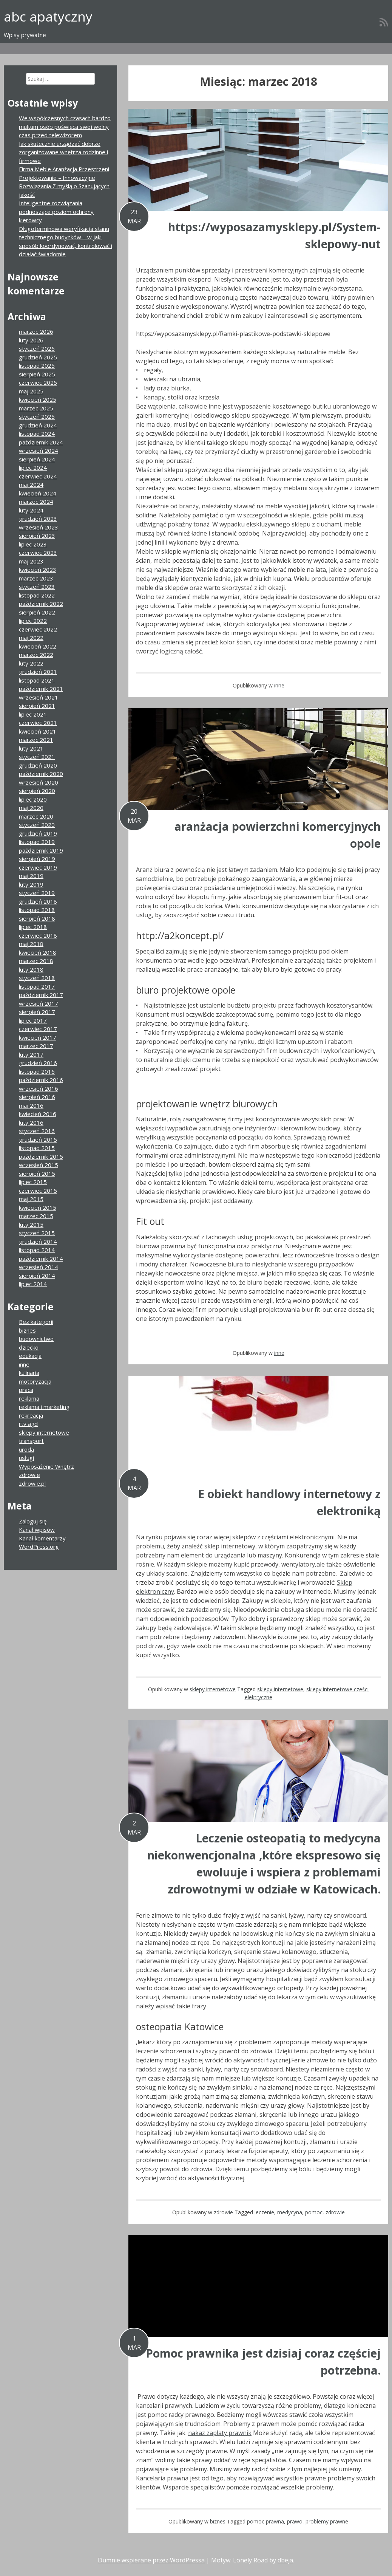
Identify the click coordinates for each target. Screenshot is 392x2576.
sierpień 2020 (37, 790)
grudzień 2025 (38, 357)
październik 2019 (41, 850)
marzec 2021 (36, 739)
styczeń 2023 (37, 586)
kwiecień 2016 (37, 1114)
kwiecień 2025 (37, 399)
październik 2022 (41, 603)
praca (26, 1389)
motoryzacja (35, 1381)
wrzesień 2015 (38, 1165)
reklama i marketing (44, 1406)
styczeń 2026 (37, 348)
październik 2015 (41, 1156)
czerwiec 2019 (38, 867)
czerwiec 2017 (38, 1029)
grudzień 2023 (38, 518)
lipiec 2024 (33, 467)
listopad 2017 (37, 986)
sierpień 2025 (37, 374)
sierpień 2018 (37, 918)
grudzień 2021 (38, 671)
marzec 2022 (36, 654)
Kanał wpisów (37, 1529)
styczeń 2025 (37, 416)
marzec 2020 (36, 816)
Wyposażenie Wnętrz (46, 1466)
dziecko (29, 1347)
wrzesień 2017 (38, 1003)
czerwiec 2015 (38, 1190)
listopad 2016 (37, 1071)
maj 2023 (31, 561)
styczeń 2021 (37, 756)
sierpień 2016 (37, 1097)
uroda (26, 1449)
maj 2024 (31, 484)
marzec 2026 (36, 331)
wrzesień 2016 (38, 1088)
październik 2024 (41, 442)
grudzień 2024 (38, 425)
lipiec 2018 (33, 926)
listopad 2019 (37, 841)
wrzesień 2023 (38, 527)
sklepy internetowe (213, 1689)
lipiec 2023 (33, 544)
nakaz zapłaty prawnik (220, 2433)
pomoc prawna (265, 2521)
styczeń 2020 (37, 824)
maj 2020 (31, 807)
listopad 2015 (37, 1148)
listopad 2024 (37, 433)
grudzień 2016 (38, 1063)
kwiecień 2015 (37, 1207)
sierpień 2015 (37, 1173)
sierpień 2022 (37, 612)
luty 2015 (31, 1224)
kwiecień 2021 (37, 731)
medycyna (289, 2212)
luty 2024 (31, 510)
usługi (26, 1457)
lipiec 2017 (33, 1020)
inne (279, 685)
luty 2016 (31, 1122)
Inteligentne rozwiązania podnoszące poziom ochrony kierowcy (56, 211)
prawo (294, 2521)
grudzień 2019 (38, 833)
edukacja (30, 1355)
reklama (29, 1398)
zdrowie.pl (32, 1483)
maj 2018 (31, 943)
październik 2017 (41, 995)
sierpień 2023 (37, 535)
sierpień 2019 (37, 858)
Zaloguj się (32, 1521)
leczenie (264, 2212)
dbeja (285, 2560)
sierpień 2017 (37, 1012)
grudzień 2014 (38, 1241)
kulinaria (29, 1372)
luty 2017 (31, 1054)
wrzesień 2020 (38, 782)
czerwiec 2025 (38, 382)
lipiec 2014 (33, 1284)
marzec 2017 (36, 1046)
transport (31, 1440)
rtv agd (28, 1423)
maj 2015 (31, 1199)
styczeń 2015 (37, 1233)
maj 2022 (31, 637)
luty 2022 (31, 663)
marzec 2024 (36, 501)
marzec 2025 (36, 408)
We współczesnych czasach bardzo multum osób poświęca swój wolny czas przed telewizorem (65, 126)
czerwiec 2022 (38, 629)
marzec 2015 (36, 1216)
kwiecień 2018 (37, 952)
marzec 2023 (36, 578)
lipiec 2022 (33, 620)
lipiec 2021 (33, 714)
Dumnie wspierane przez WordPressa (151, 2560)
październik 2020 (41, 773)
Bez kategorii (36, 1321)
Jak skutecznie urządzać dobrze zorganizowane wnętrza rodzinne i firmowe (63, 152)
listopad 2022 (37, 595)
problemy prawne (327, 2521)
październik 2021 (41, 688)
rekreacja (31, 1415)
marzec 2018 (36, 960)
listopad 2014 (37, 1250)
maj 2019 (31, 875)
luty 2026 (31, 340)
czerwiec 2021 (38, 722)
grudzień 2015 (38, 1139)
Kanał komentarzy (42, 1538)
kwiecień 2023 (37, 569)
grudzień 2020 (38, 765)
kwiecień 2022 (37, 646)
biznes (217, 2521)
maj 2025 (31, 391)
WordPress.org (39, 1546)
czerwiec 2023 (38, 552)
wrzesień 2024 (38, 450)
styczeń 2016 (37, 1131)
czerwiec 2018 (38, 935)
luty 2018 (31, 969)
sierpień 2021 (37, 705)
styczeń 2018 (37, 977)
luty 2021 (31, 748)
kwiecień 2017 (37, 1037)
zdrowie (223, 2212)
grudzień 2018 (38, 901)
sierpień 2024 (37, 459)
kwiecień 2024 (37, 493)
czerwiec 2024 (38, 476)
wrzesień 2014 (38, 1267)
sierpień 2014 (37, 1275)
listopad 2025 (37, 365)
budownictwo (36, 1338)
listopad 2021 (37, 680)
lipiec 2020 (33, 799)
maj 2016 (31, 1105)
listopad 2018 (37, 909)
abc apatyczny (48, 16)
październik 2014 (41, 1258)
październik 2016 (41, 1080)
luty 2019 (31, 884)
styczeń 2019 (37, 892)
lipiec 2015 (33, 1182)
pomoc (314, 2212)
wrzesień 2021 (38, 697)
